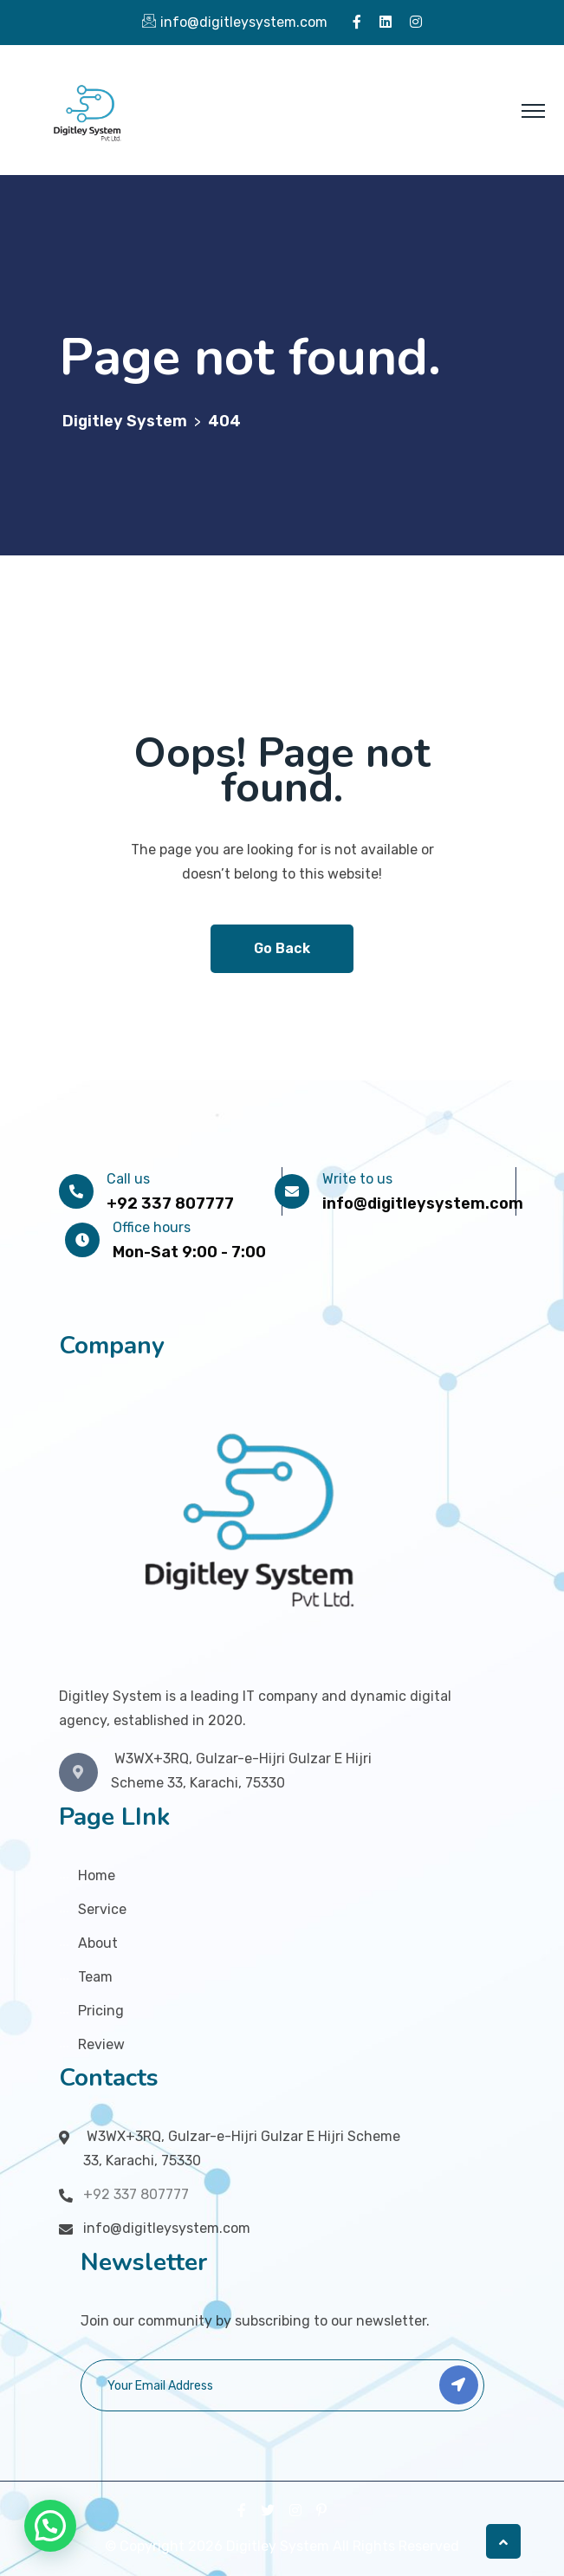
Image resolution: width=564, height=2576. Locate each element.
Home (96, 1875)
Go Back (282, 948)
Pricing (101, 2010)
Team (95, 1977)
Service (102, 1909)
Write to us (357, 1179)
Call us (128, 1179)
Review (101, 2044)
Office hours (152, 1227)
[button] (50, 2526)
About (98, 1943)
